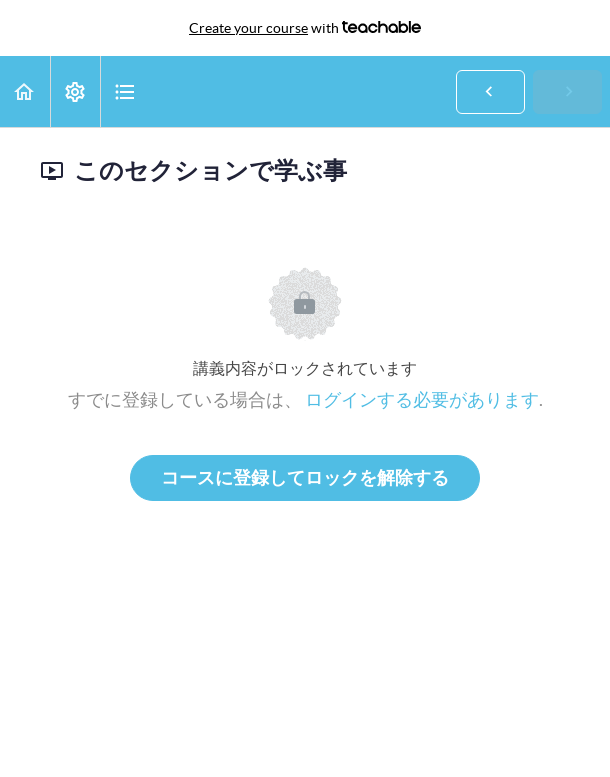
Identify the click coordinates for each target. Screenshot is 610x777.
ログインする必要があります (422, 399)
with (305, 28)
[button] (25, 91)
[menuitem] (75, 91)
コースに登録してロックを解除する (305, 477)
